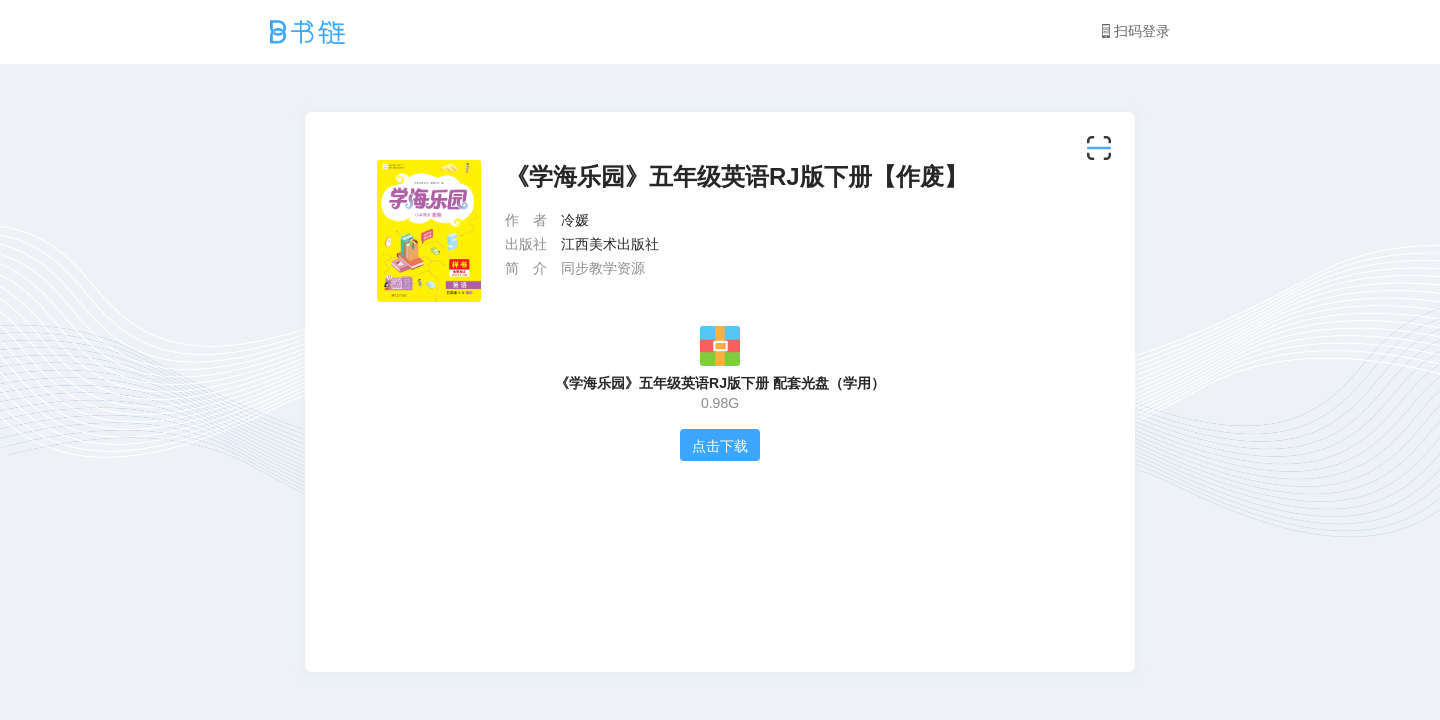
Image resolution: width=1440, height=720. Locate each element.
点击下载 (720, 446)
